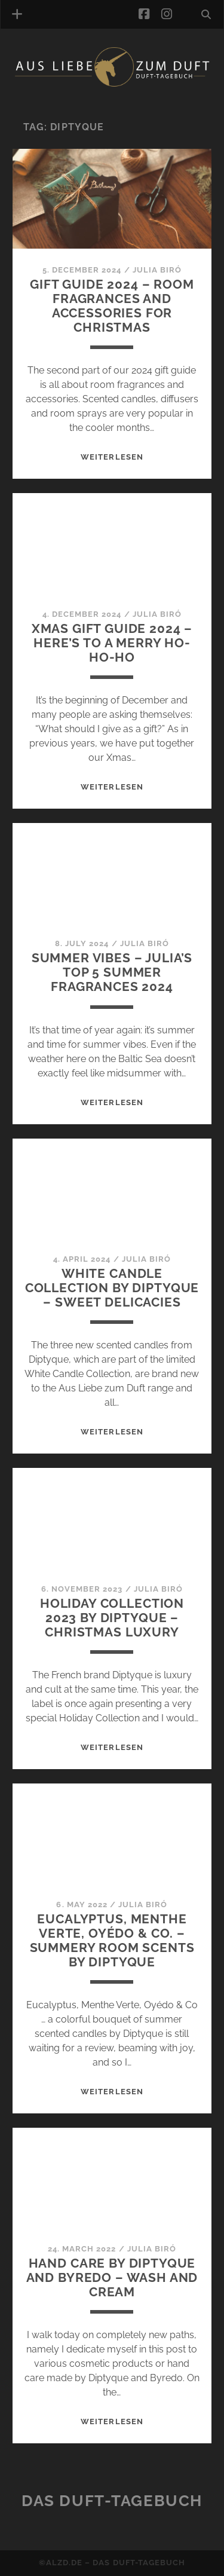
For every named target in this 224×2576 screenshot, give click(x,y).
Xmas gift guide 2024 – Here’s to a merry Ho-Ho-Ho (112, 643)
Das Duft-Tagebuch (112, 2501)
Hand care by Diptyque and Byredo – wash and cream (112, 2277)
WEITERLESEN (112, 456)
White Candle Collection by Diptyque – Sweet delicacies (112, 1288)
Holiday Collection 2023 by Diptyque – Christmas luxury (112, 1617)
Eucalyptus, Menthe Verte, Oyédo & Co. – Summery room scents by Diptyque (112, 1940)
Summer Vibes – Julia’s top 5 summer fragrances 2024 (112, 972)
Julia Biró (157, 269)
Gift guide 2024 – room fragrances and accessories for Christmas (112, 306)
